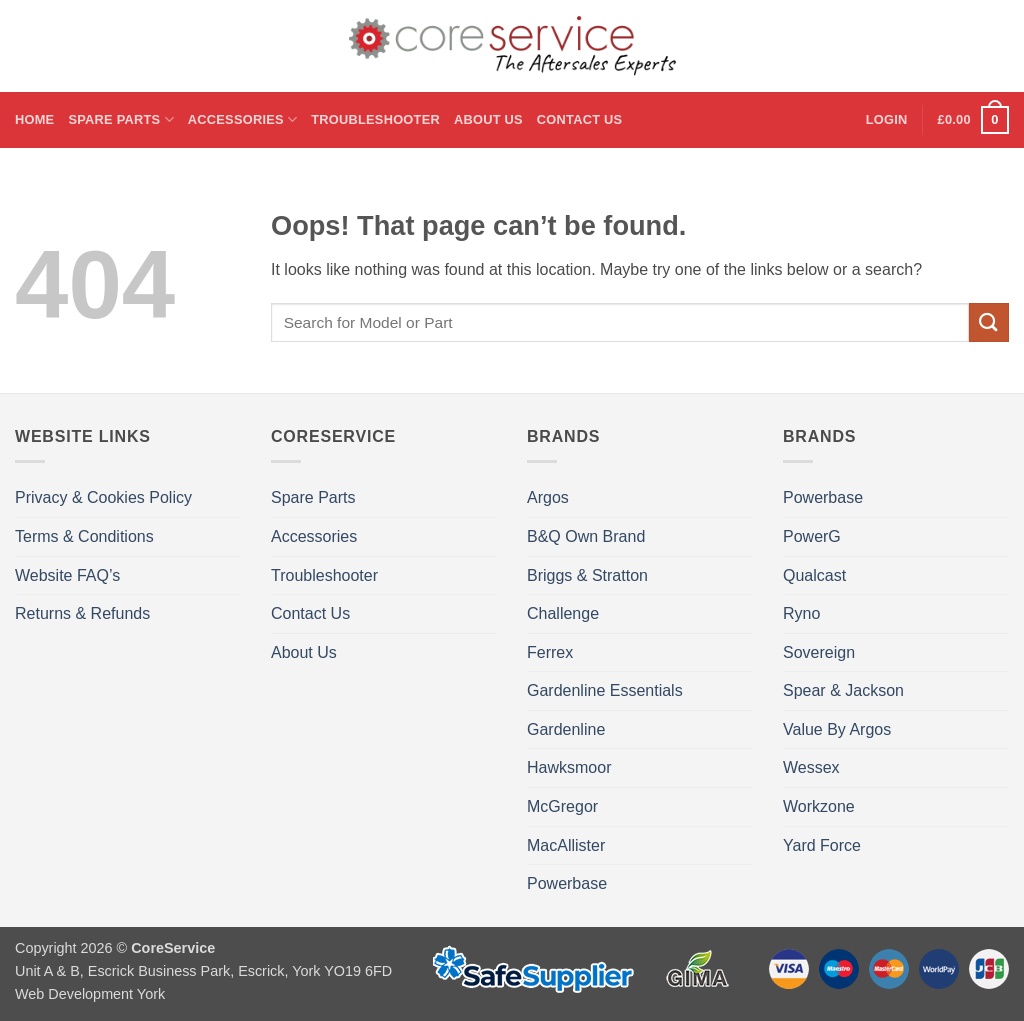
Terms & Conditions (84, 536)
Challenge (563, 613)
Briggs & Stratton (587, 575)
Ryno (801, 613)
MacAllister (566, 845)
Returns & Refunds (82, 613)
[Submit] (989, 322)
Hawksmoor (569, 767)
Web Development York (90, 994)
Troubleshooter (375, 119)
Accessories (242, 119)
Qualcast (814, 575)
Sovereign (819, 652)
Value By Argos (837, 729)
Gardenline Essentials (605, 690)
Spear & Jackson (843, 690)
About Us (488, 119)
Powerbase (567, 883)
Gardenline (566, 729)
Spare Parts (120, 119)
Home (34, 119)
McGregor (562, 806)
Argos (548, 497)
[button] (887, 120)
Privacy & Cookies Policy (103, 497)
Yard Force (822, 845)
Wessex (811, 767)
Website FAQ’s (67, 575)
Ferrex (550, 652)
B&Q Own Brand (586, 536)
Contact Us (580, 119)
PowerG (812, 536)
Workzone (819, 806)
